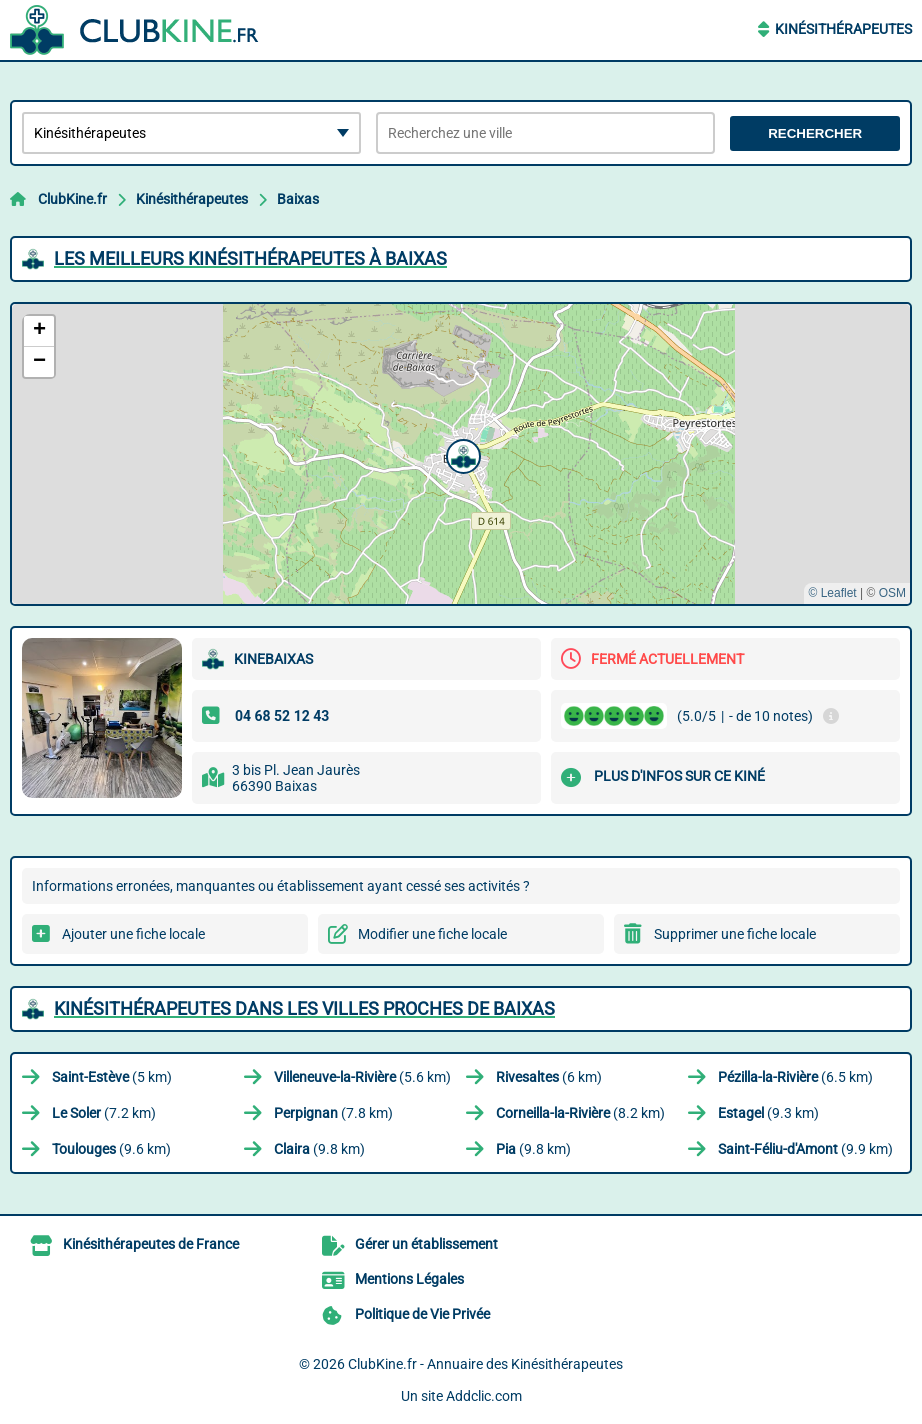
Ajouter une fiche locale (133, 934)
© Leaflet (832, 593)
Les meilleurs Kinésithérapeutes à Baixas (250, 258)
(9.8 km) (319, 1149)
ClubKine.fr (72, 199)
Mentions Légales (409, 1279)
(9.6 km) (111, 1149)
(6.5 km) (795, 1077)
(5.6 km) (362, 1077)
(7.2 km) (104, 1113)
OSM (892, 593)
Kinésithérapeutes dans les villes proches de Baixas (304, 1008)
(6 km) (549, 1077)
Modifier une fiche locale (432, 934)
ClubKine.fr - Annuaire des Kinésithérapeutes (485, 1364)
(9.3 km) (768, 1113)
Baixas (298, 199)
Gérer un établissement (426, 1244)
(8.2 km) (580, 1113)
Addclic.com (484, 1396)
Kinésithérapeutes (843, 29)
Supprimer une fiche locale (735, 934)
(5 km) (112, 1077)
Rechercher (815, 133)
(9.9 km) (805, 1149)
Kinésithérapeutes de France (151, 1244)
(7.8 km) (333, 1113)
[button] (461, 454)
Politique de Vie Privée (422, 1314)
